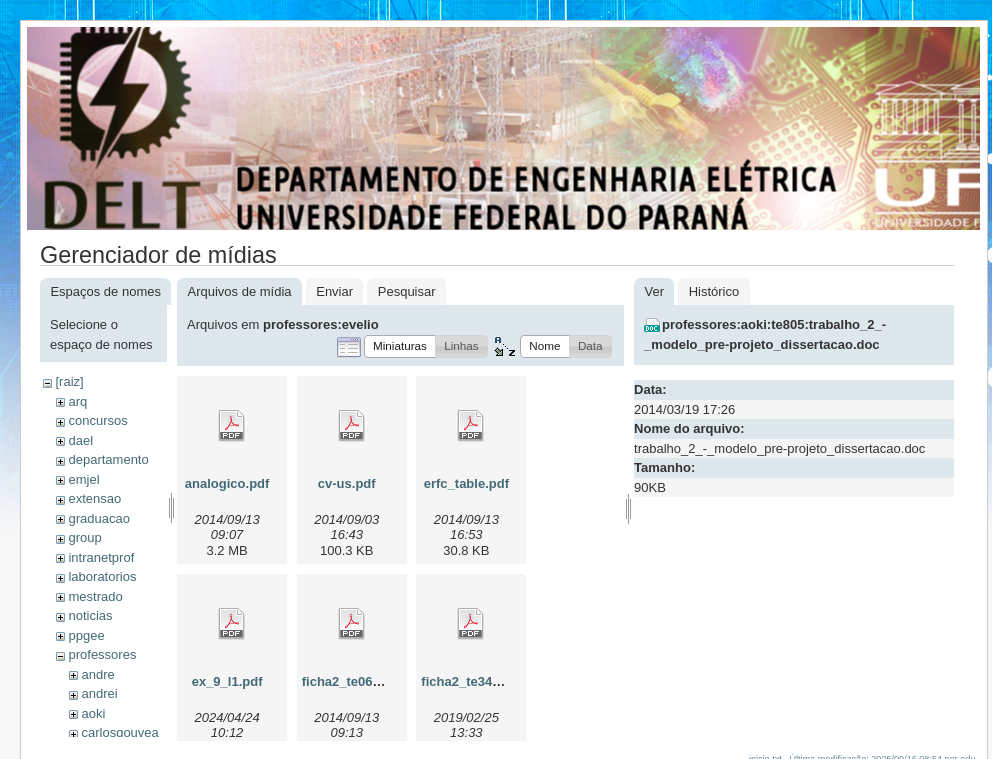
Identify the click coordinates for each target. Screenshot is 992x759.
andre (97, 674)
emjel (83, 479)
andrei (99, 693)
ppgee (86, 635)
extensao (94, 498)
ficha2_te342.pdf (472, 681)
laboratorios (102, 576)
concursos (97, 420)
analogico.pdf (227, 483)
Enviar (334, 291)
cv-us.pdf (347, 483)
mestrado (95, 596)
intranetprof (101, 557)
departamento (108, 459)
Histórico (714, 291)
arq (77, 401)
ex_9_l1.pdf (227, 681)
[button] (400, 346)
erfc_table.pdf (466, 483)
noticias (90, 615)
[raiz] (69, 381)
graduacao (98, 518)
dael (80, 440)
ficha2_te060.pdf (353, 681)
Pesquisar (407, 291)
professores (102, 654)
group (84, 537)
